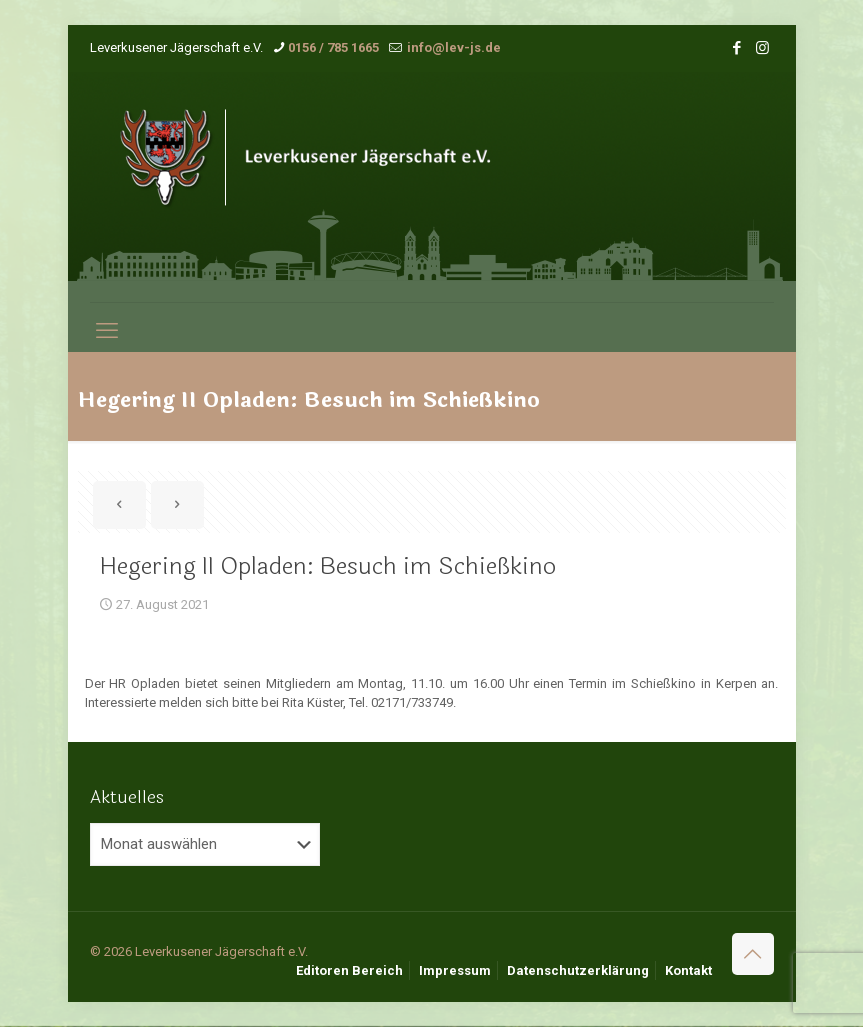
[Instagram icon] (762, 48)
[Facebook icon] (737, 48)
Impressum (455, 970)
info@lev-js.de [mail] (452, 47)
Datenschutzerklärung (578, 970)
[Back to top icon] (753, 954)
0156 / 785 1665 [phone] (333, 47)
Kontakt (688, 970)
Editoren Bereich (349, 970)
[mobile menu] (107, 331)
